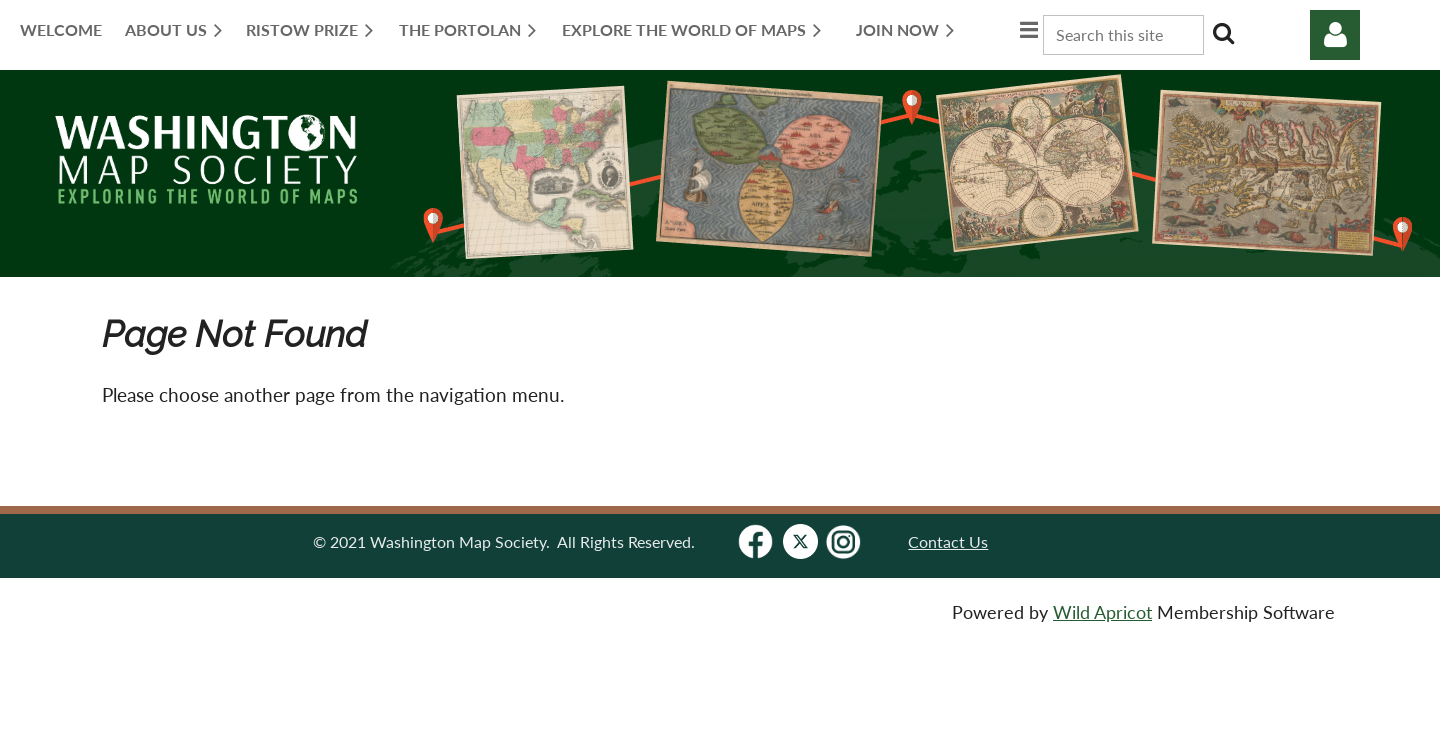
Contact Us (948, 541)
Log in (1335, 35)
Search (1223, 33)
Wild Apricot (1102, 612)
